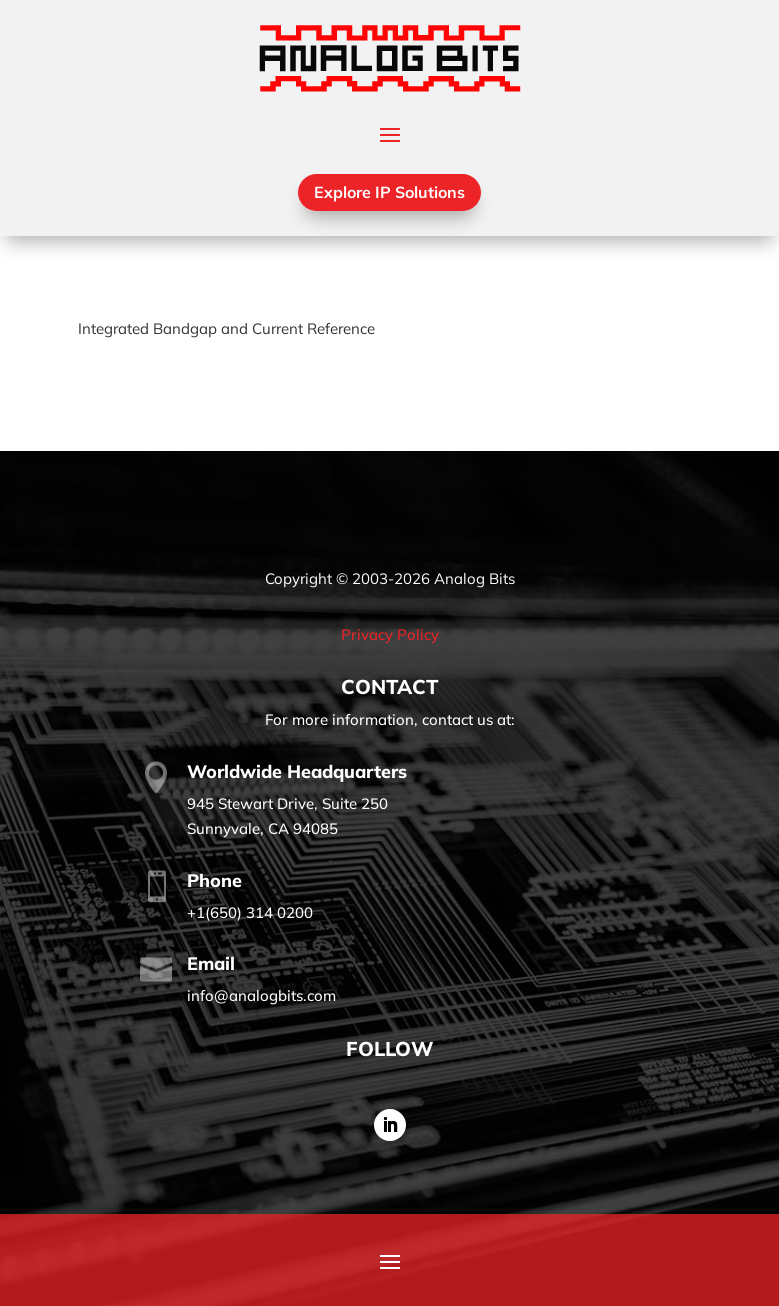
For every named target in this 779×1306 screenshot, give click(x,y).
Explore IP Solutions (389, 192)
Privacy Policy (390, 634)
